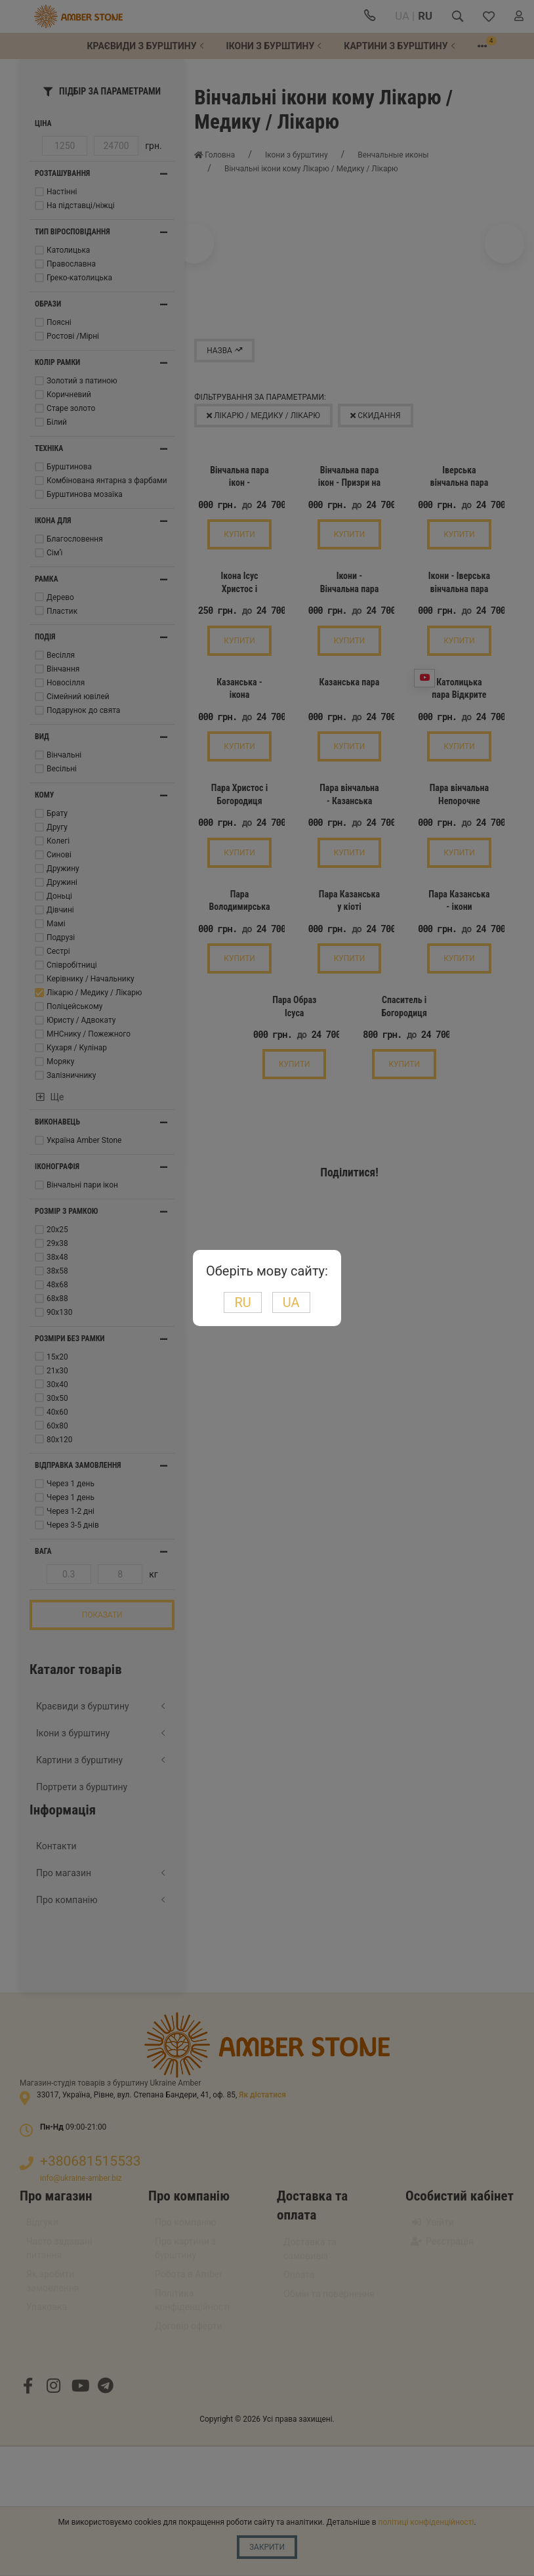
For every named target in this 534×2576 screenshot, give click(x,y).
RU (242, 1302)
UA (291, 1302)
